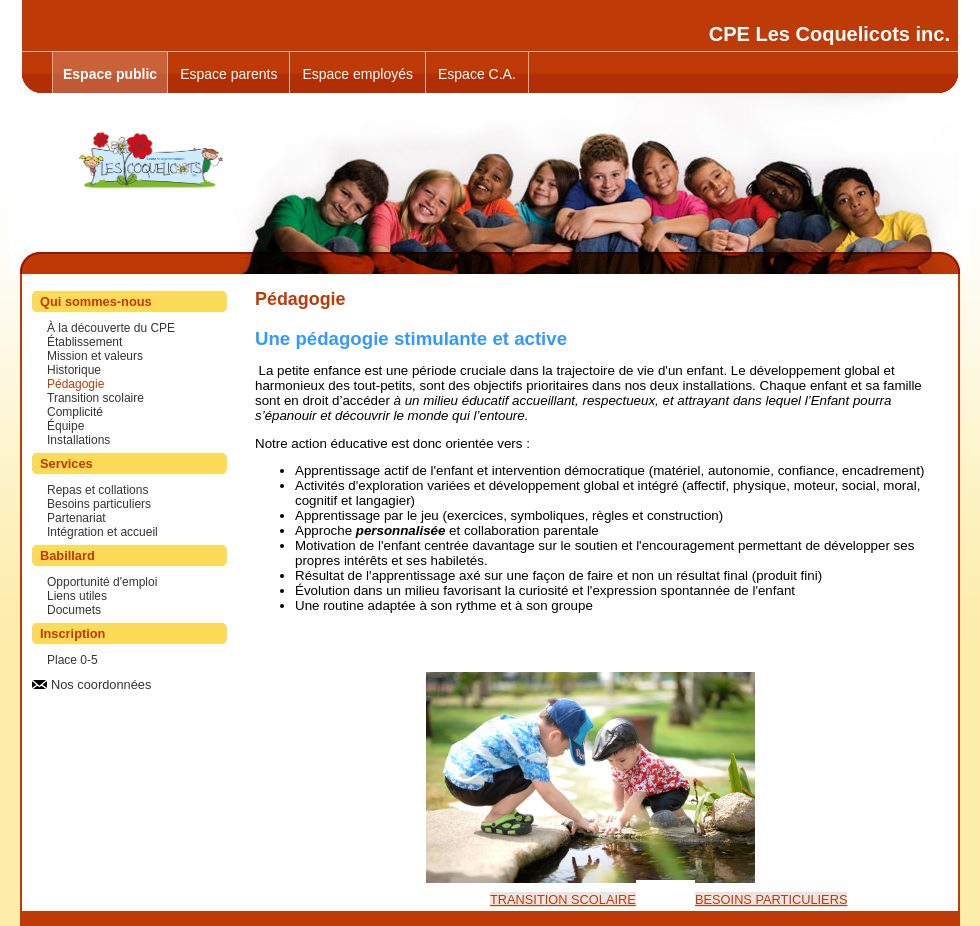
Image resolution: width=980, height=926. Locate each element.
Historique (74, 370)
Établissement (84, 342)
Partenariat (76, 518)
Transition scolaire (95, 398)
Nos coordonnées (101, 684)
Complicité (75, 412)
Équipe (65, 426)
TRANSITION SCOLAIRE (563, 899)
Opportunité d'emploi (102, 582)
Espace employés (357, 74)
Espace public (110, 74)
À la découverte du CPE (111, 328)
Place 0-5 (72, 660)
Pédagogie (75, 384)
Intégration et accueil (102, 532)
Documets (74, 610)
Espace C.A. (477, 74)
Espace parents (228, 74)
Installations (78, 440)
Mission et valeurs (95, 356)
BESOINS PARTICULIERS (771, 899)
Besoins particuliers (99, 504)
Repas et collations (97, 490)
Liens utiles (77, 596)
